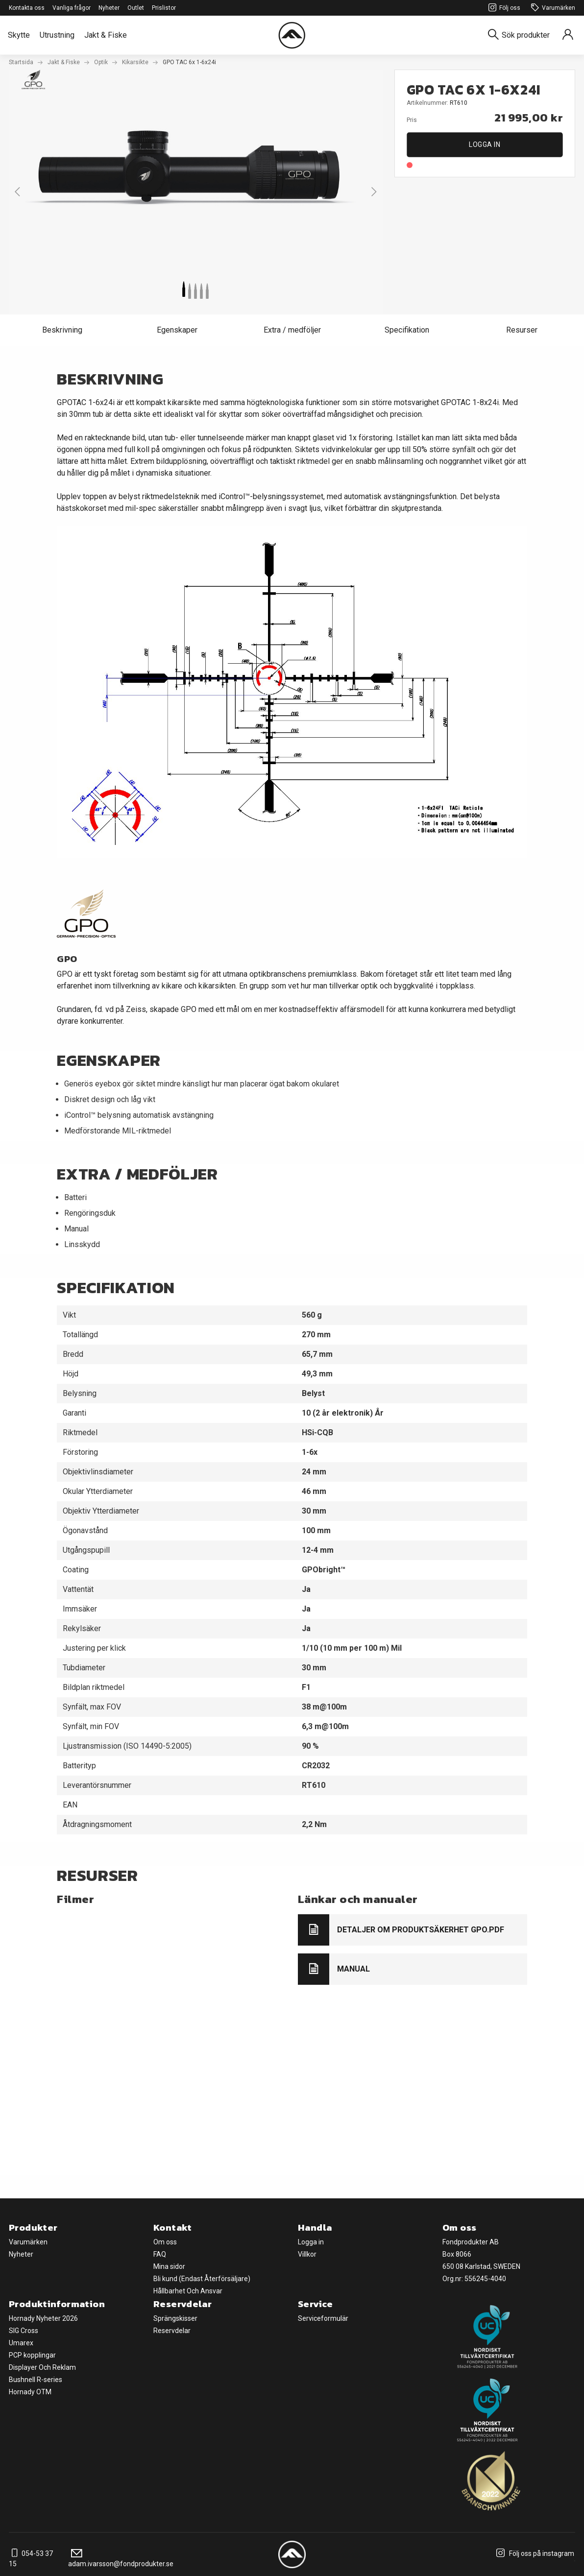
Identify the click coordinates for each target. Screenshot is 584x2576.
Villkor (307, 2254)
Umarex (21, 2343)
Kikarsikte (135, 62)
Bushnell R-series (35, 2379)
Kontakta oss (27, 7)
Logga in (484, 144)
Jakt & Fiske (105, 35)
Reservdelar (172, 2331)
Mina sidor (169, 2266)
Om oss (165, 2242)
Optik (101, 62)
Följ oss (503, 8)
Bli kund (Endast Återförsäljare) (201, 2279)
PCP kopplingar (32, 2355)
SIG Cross (23, 2331)
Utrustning (57, 35)
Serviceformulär (323, 2318)
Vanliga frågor (71, 7)
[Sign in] (568, 35)
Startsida (21, 62)
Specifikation (407, 330)
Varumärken (551, 8)
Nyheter (109, 7)
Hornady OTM (30, 2392)
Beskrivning (62, 330)
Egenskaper (177, 330)
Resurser (521, 330)
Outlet (135, 7)
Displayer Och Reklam (42, 2367)
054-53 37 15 (31, 2559)
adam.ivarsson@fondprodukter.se (120, 2559)
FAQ (159, 2254)
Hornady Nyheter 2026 (43, 2318)
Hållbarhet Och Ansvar (187, 2291)
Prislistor (164, 7)
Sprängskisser (175, 2318)
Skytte (19, 35)
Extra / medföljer (292, 330)
